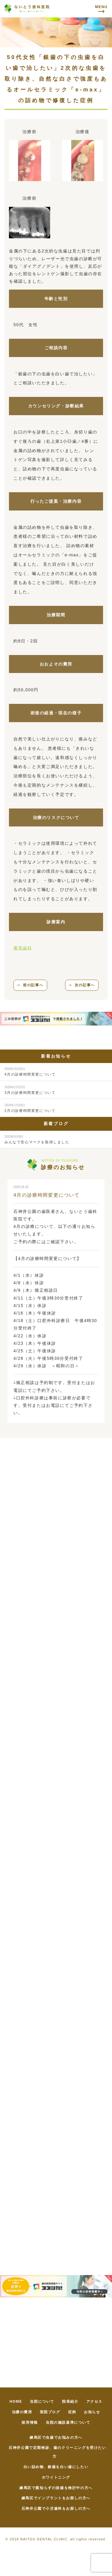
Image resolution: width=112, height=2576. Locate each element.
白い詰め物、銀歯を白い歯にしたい (56, 2467)
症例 (72, 2412)
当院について (42, 2401)
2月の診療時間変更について (30, 1108)
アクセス (94, 2401)
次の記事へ (85, 985)
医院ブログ (50, 2412)
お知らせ (92, 2412)
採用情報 (30, 2422)
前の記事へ (33, 985)
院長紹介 (70, 2401)
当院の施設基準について (68, 2422)
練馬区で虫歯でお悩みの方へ (56, 2437)
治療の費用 (22, 2412)
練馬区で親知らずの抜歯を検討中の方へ (56, 2488)
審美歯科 (22, 948)
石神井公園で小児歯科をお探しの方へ (56, 2508)
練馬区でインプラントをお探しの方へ (56, 2498)
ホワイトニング (56, 2477)
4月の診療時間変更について (30, 1072)
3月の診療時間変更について (30, 1090)
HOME (16, 2401)
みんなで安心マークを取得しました (37, 1139)
